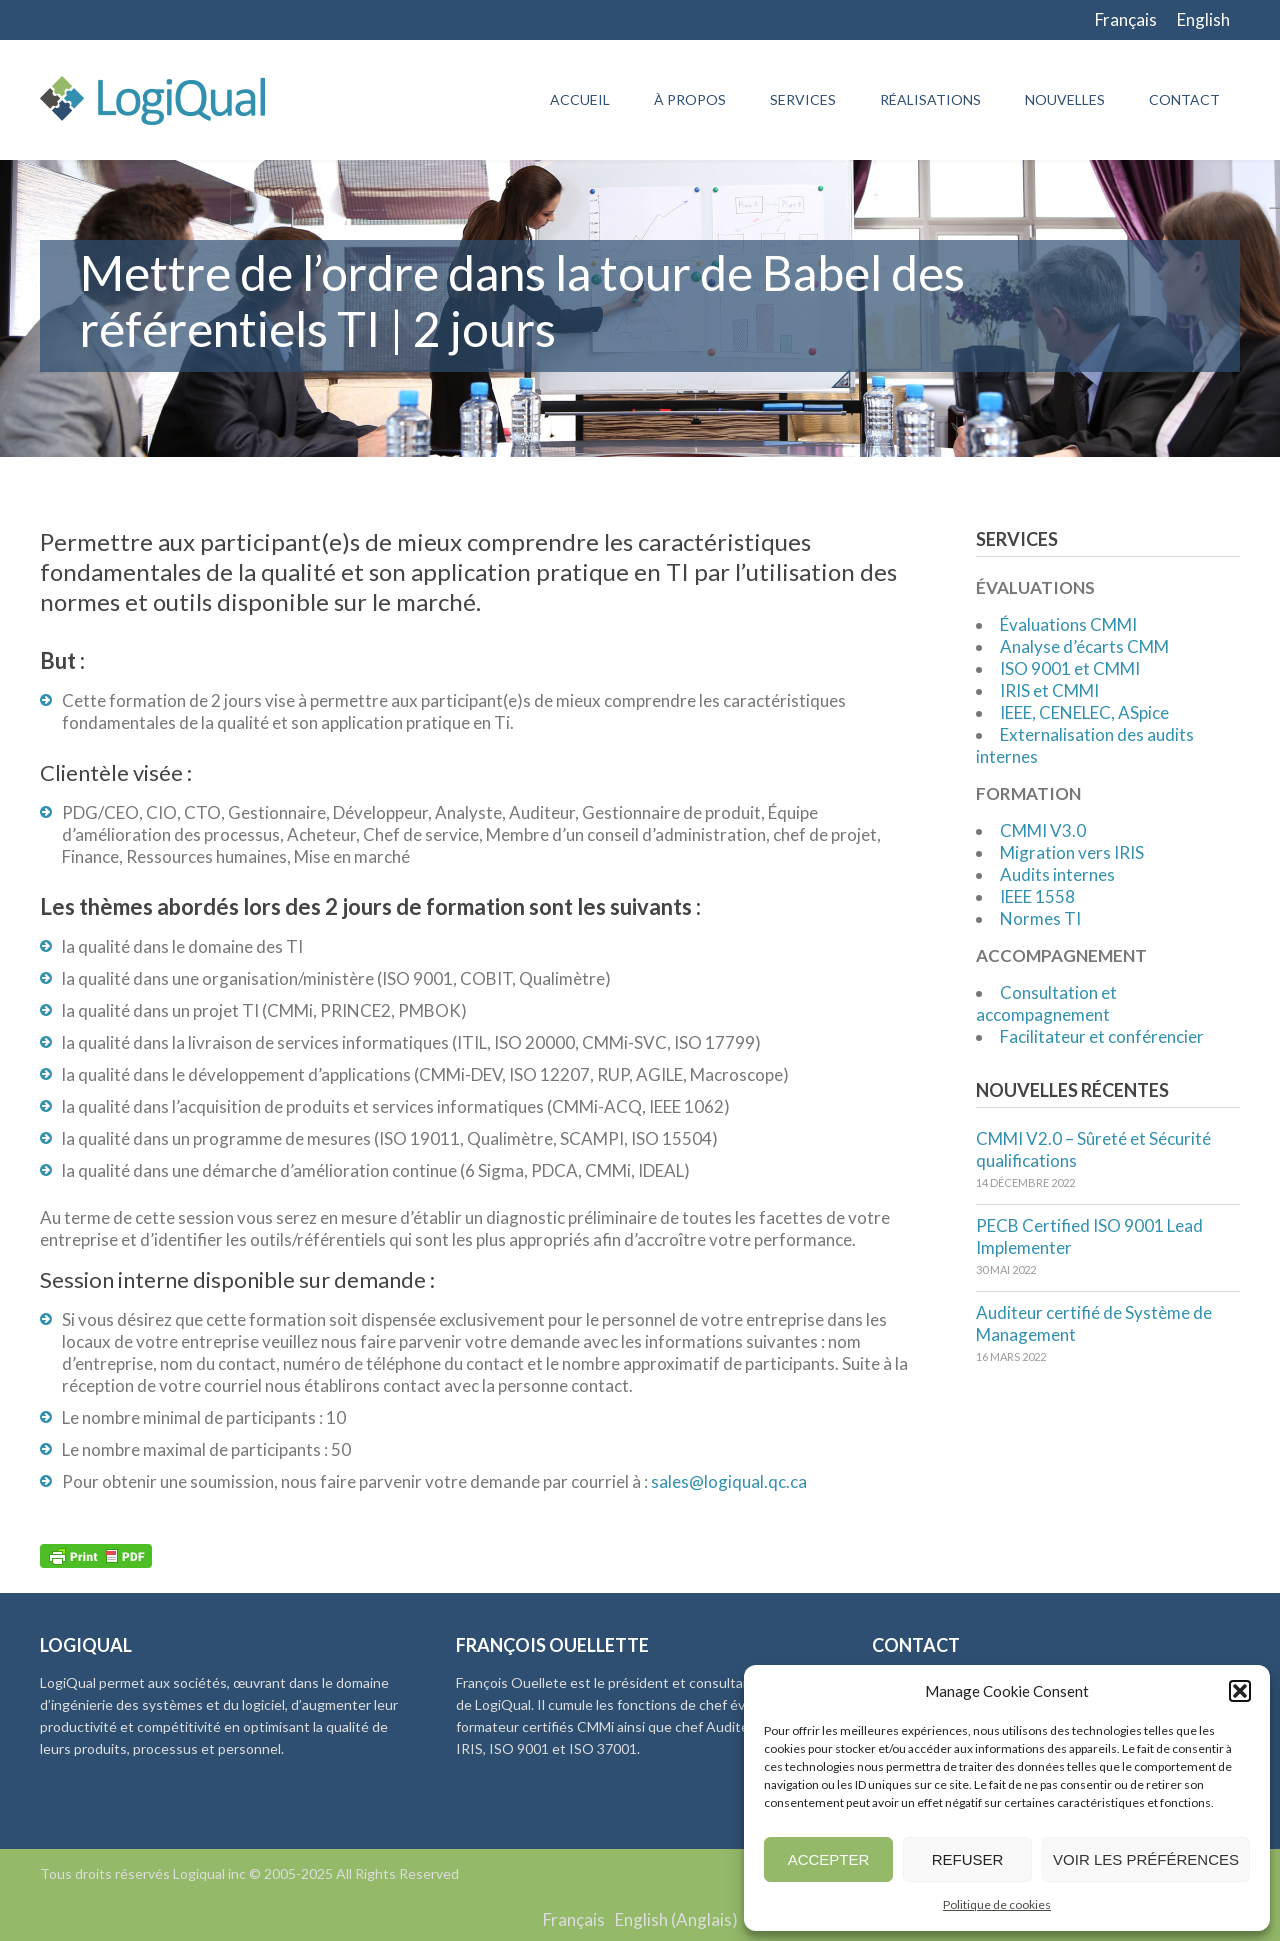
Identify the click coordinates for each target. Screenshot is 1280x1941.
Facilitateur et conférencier (1102, 1036)
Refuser (968, 1859)
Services (803, 99)
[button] (1240, 1691)
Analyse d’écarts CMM (1084, 646)
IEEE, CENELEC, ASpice (1084, 712)
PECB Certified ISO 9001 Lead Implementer (1089, 1236)
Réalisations (930, 99)
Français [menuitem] (1126, 19)
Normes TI (1040, 918)
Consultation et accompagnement (1046, 1003)
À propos (690, 99)
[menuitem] (1126, 20)
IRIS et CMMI (1049, 690)
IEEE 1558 (1037, 896)
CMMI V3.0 (1043, 830)
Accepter (829, 1859)
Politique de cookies (997, 1904)
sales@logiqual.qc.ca (729, 1481)
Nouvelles (1065, 99)
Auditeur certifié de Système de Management (1094, 1323)
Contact (1184, 99)
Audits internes (1057, 874)
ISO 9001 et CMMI (1070, 668)
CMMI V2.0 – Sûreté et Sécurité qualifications (1093, 1149)
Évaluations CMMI (1068, 624)
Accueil (580, 99)
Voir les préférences (1146, 1859)
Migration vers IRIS (1072, 852)
